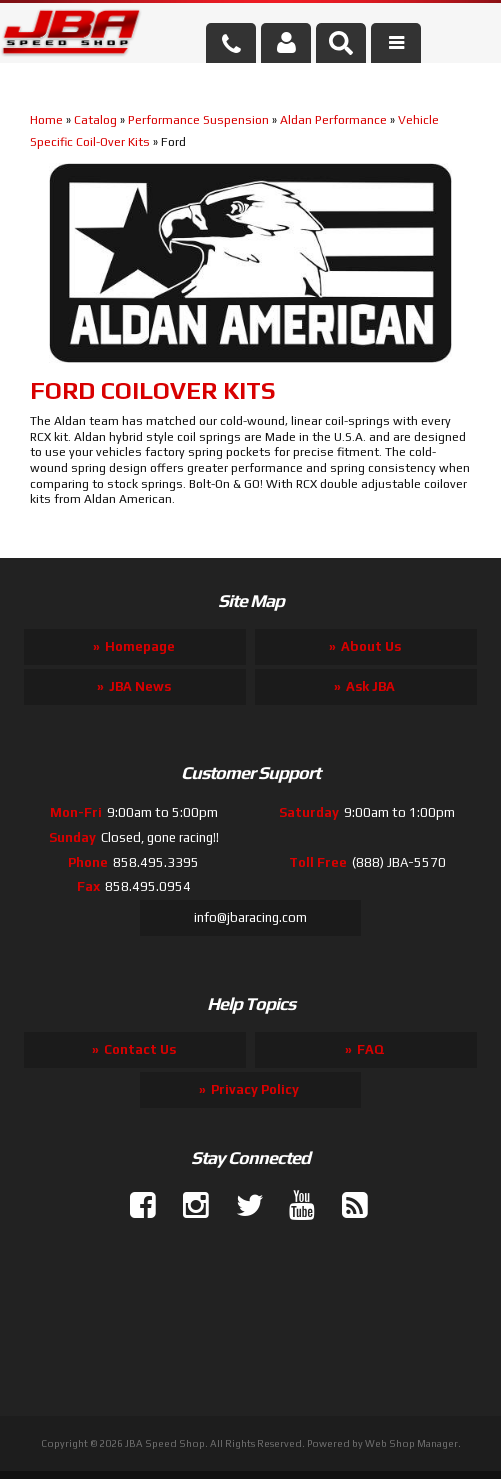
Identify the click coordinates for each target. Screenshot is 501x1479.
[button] (341, 43)
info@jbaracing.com (250, 917)
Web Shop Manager (411, 1443)
